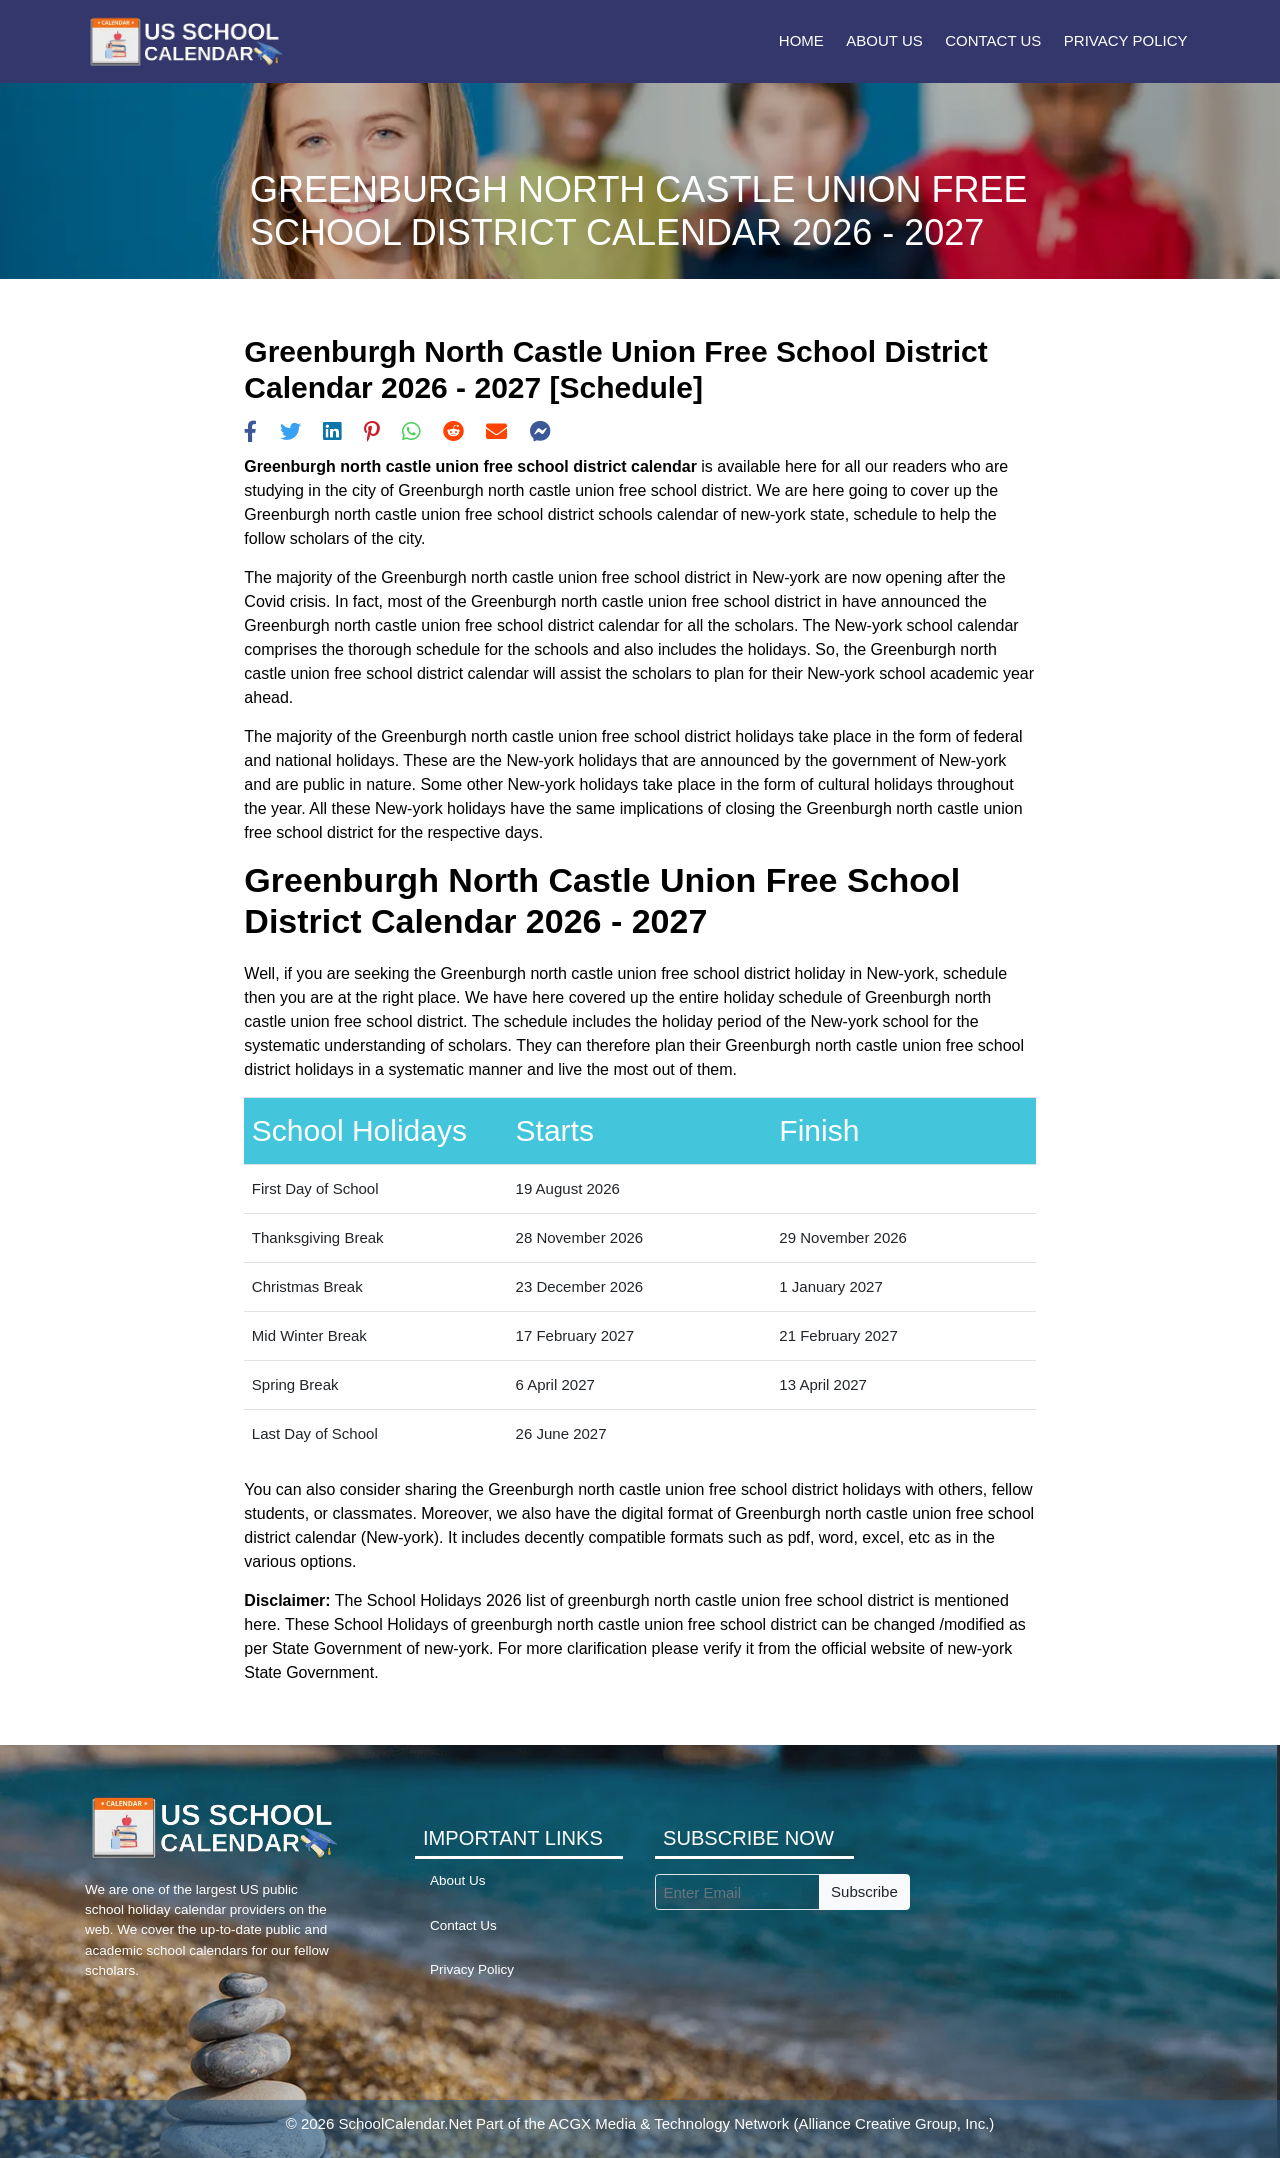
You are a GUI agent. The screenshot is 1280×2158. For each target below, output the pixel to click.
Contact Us (993, 40)
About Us (884, 40)
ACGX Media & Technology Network (669, 2123)
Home (801, 40)
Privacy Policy (1126, 40)
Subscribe (864, 1891)
